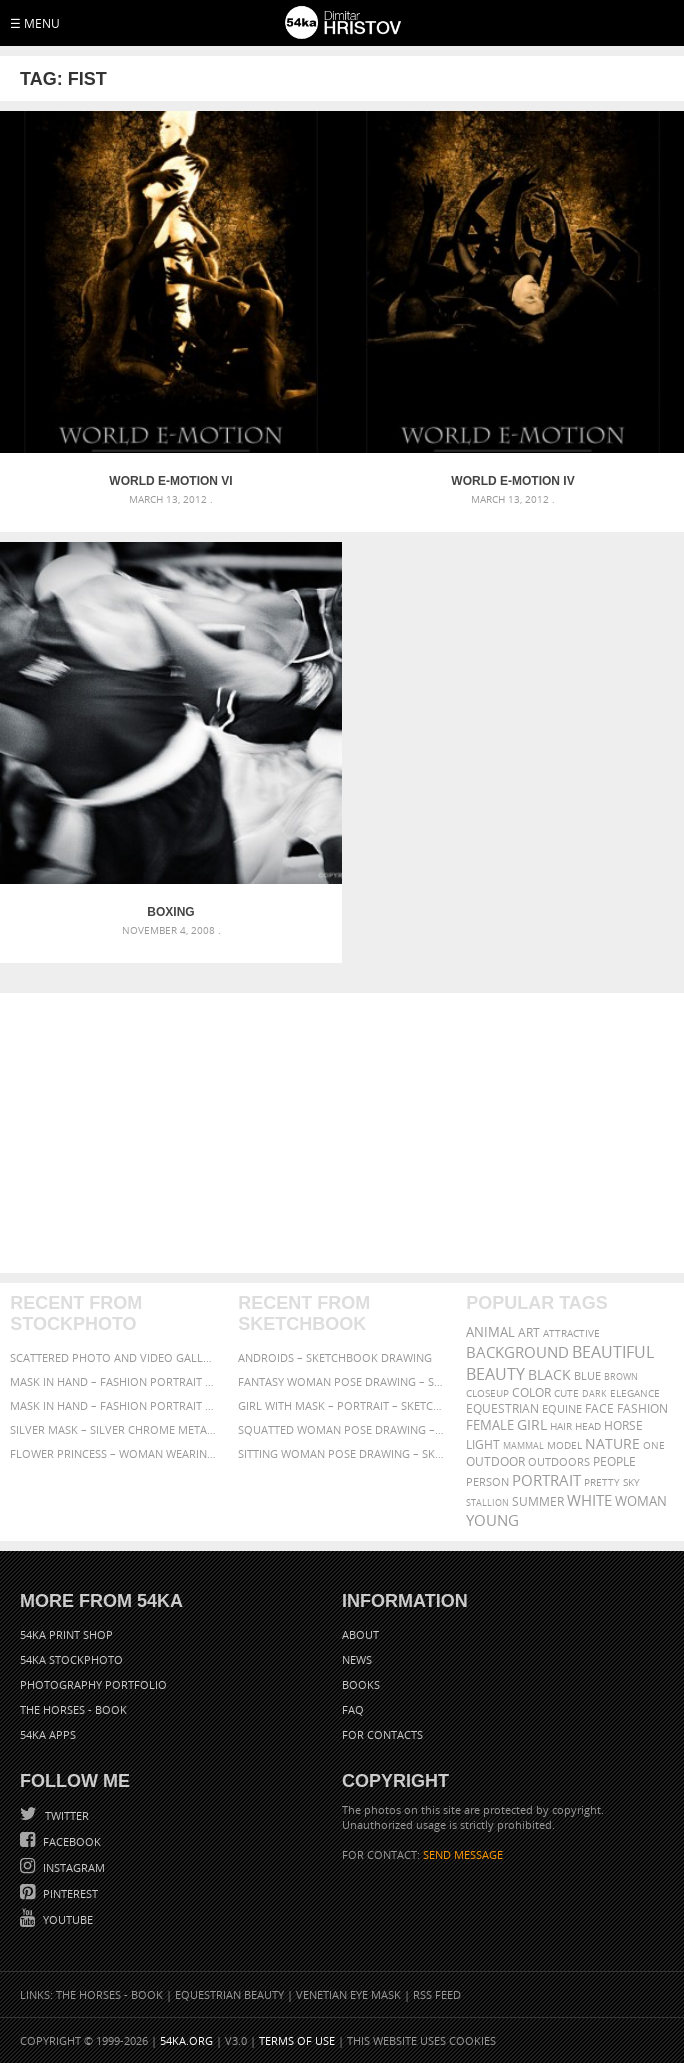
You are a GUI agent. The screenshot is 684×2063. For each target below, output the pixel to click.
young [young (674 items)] (492, 1520)
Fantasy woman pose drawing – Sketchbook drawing (341, 1381)
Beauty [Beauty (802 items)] (495, 1374)
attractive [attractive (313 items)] (571, 1333)
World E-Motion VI (170, 481)
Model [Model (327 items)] (564, 1445)
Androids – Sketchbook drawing (335, 1357)
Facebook (70, 1841)
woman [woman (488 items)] (641, 1501)
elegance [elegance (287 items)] (635, 1393)
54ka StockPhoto (71, 1659)
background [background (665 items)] (517, 1352)
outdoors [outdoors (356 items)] (559, 1462)
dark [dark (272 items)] (594, 1393)
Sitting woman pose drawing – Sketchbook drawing (341, 1453)
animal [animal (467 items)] (490, 1332)
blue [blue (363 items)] (587, 1375)
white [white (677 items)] (589, 1500)
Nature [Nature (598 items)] (612, 1443)
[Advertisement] (342, 1133)
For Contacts (382, 1734)
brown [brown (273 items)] (621, 1376)
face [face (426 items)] (599, 1408)
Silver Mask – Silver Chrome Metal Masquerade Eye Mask (113, 1429)
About (360, 1634)
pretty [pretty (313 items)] (602, 1482)
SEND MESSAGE (463, 1854)
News (357, 1659)
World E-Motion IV (512, 481)
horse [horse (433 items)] (623, 1425)
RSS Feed (437, 1994)
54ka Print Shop (66, 1634)
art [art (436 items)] (529, 1332)
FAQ (353, 1709)
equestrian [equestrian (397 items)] (502, 1408)
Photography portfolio (93, 1684)
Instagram (72, 1867)
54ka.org (186, 2040)
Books (361, 1684)
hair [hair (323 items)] (561, 1426)
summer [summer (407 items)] (538, 1501)
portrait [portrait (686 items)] (546, 1480)
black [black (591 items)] (549, 1374)
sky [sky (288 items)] (631, 1482)
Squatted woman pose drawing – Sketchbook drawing (341, 1429)
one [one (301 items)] (654, 1445)
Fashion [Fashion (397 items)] (642, 1408)
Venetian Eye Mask (348, 1994)
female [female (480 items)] (490, 1425)
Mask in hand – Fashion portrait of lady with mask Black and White (113, 1381)
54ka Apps (48, 1734)
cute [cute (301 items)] (566, 1393)
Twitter (65, 1815)
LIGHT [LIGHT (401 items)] (483, 1444)
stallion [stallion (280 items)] (487, 1502)
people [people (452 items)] (614, 1461)
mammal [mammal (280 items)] (523, 1445)
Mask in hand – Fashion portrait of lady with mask (113, 1405)
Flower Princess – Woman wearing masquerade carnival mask (113, 1453)
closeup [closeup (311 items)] (487, 1393)
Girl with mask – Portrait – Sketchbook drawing (341, 1405)
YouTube (66, 1919)
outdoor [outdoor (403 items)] (495, 1461)
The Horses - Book (73, 1709)
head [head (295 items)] (588, 1426)
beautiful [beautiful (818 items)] (613, 1352)
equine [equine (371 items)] (562, 1408)
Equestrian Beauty (229, 1994)
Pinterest (69, 1893)
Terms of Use (297, 2040)
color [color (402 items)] (531, 1392)
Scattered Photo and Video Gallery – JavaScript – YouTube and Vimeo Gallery (113, 1357)
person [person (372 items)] (487, 1481)
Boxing (170, 912)
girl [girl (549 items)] (532, 1425)
